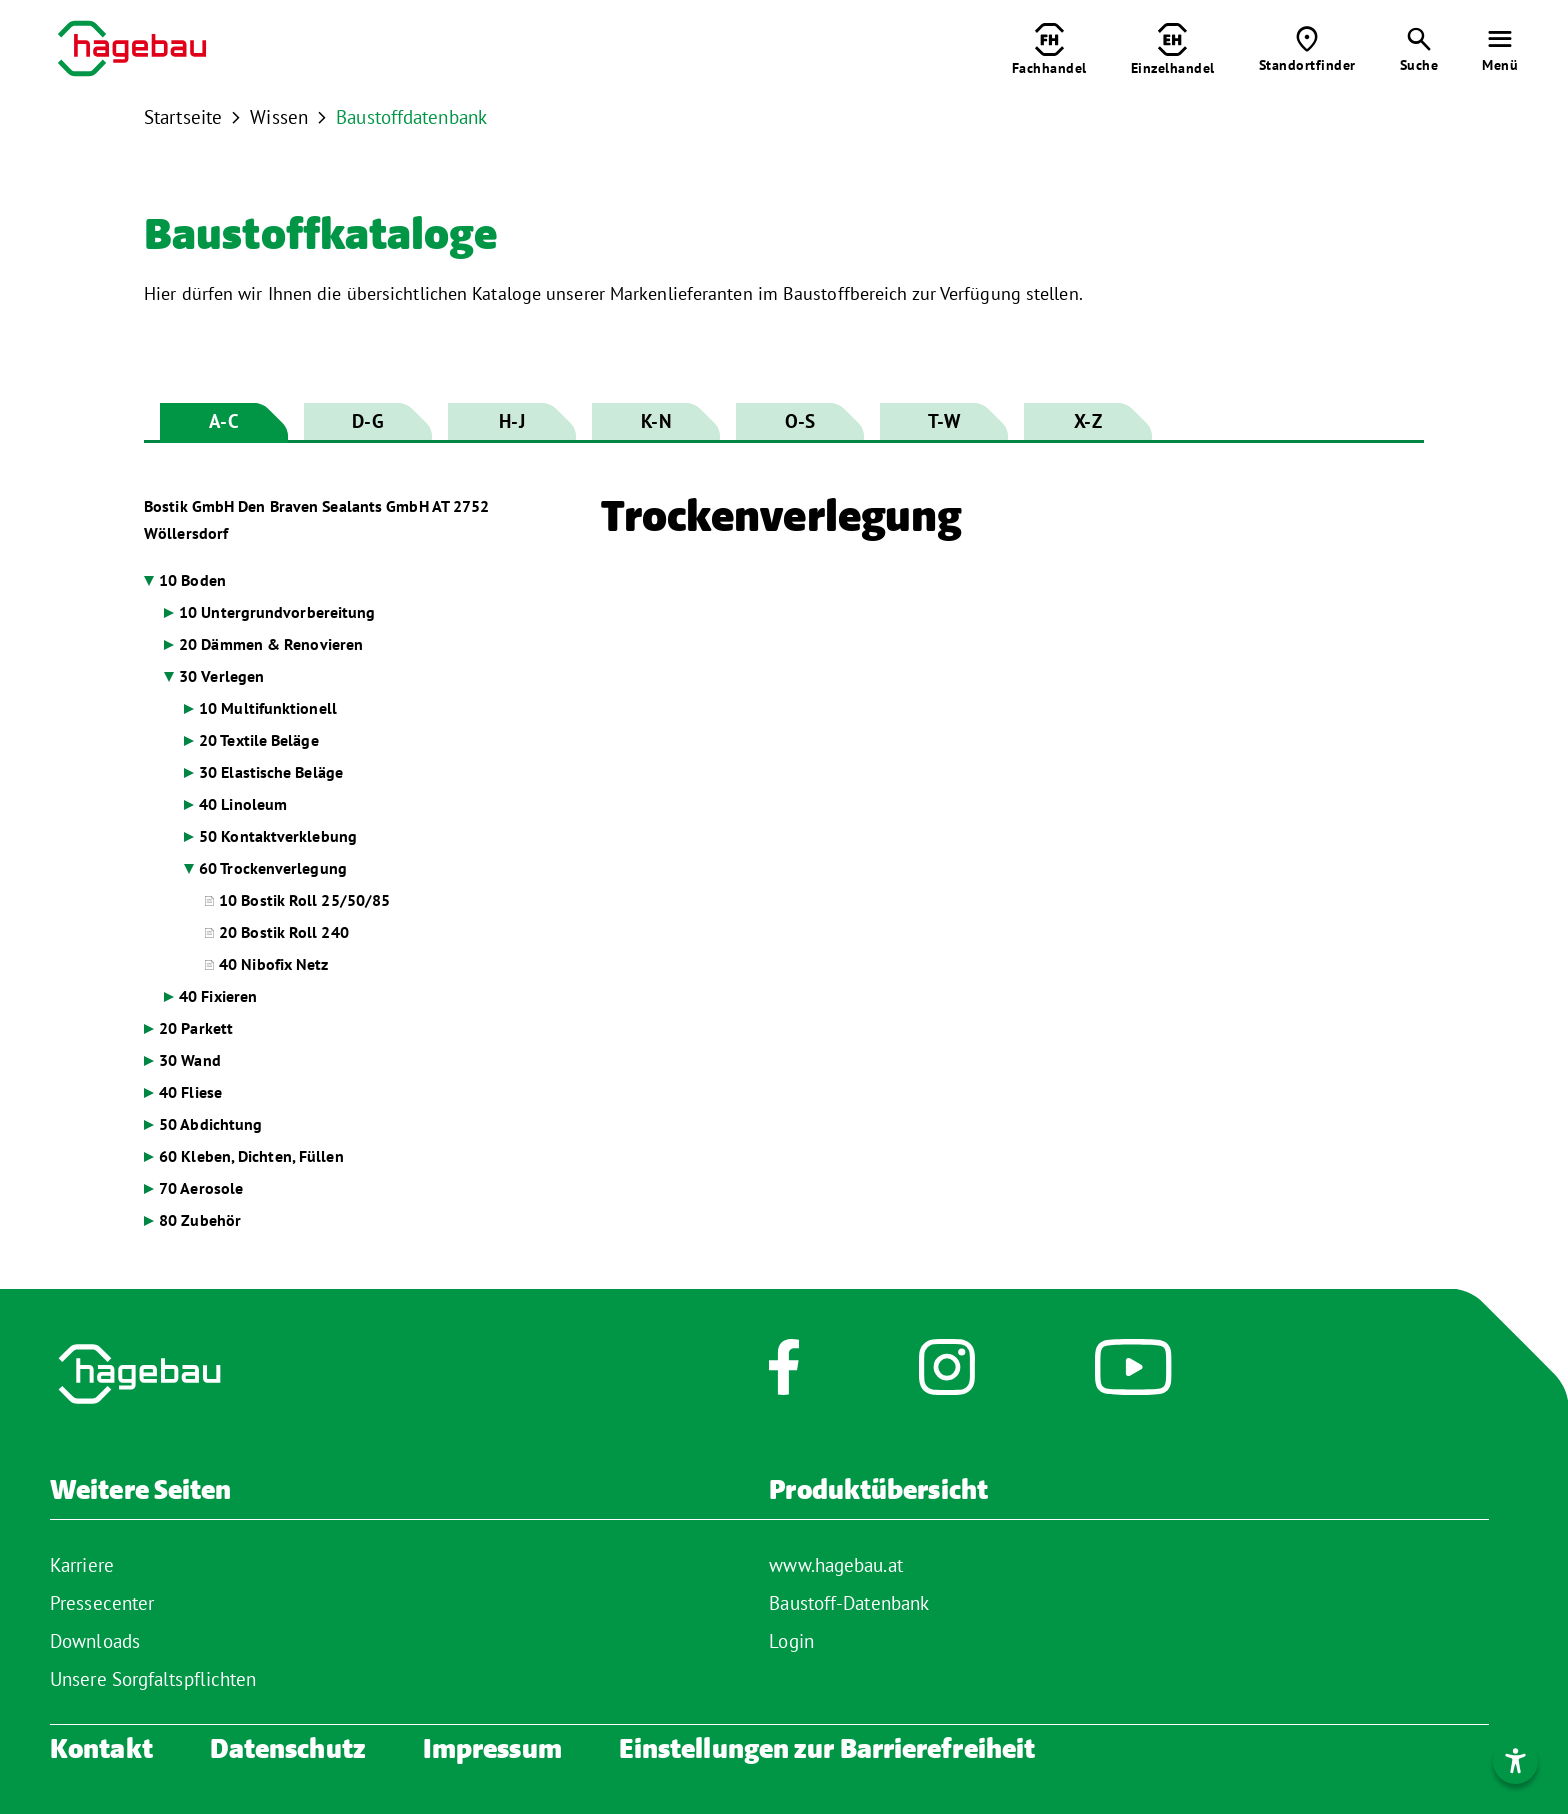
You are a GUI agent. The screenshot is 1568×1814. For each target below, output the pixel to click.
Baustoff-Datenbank (849, 1603)
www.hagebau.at (835, 1565)
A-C (223, 421)
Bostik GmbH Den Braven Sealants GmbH (316, 519)
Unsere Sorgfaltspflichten (153, 1679)
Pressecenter (102, 1603)
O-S (800, 421)
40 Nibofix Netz (274, 964)
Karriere (82, 1565)
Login (791, 1641)
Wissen (279, 117)
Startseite (183, 117)
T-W (944, 421)
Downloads (95, 1641)
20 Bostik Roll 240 (284, 932)
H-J (511, 421)
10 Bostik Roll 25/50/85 (304, 900)
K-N (655, 421)
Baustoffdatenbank (411, 117)
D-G (367, 421)
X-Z (1087, 421)
